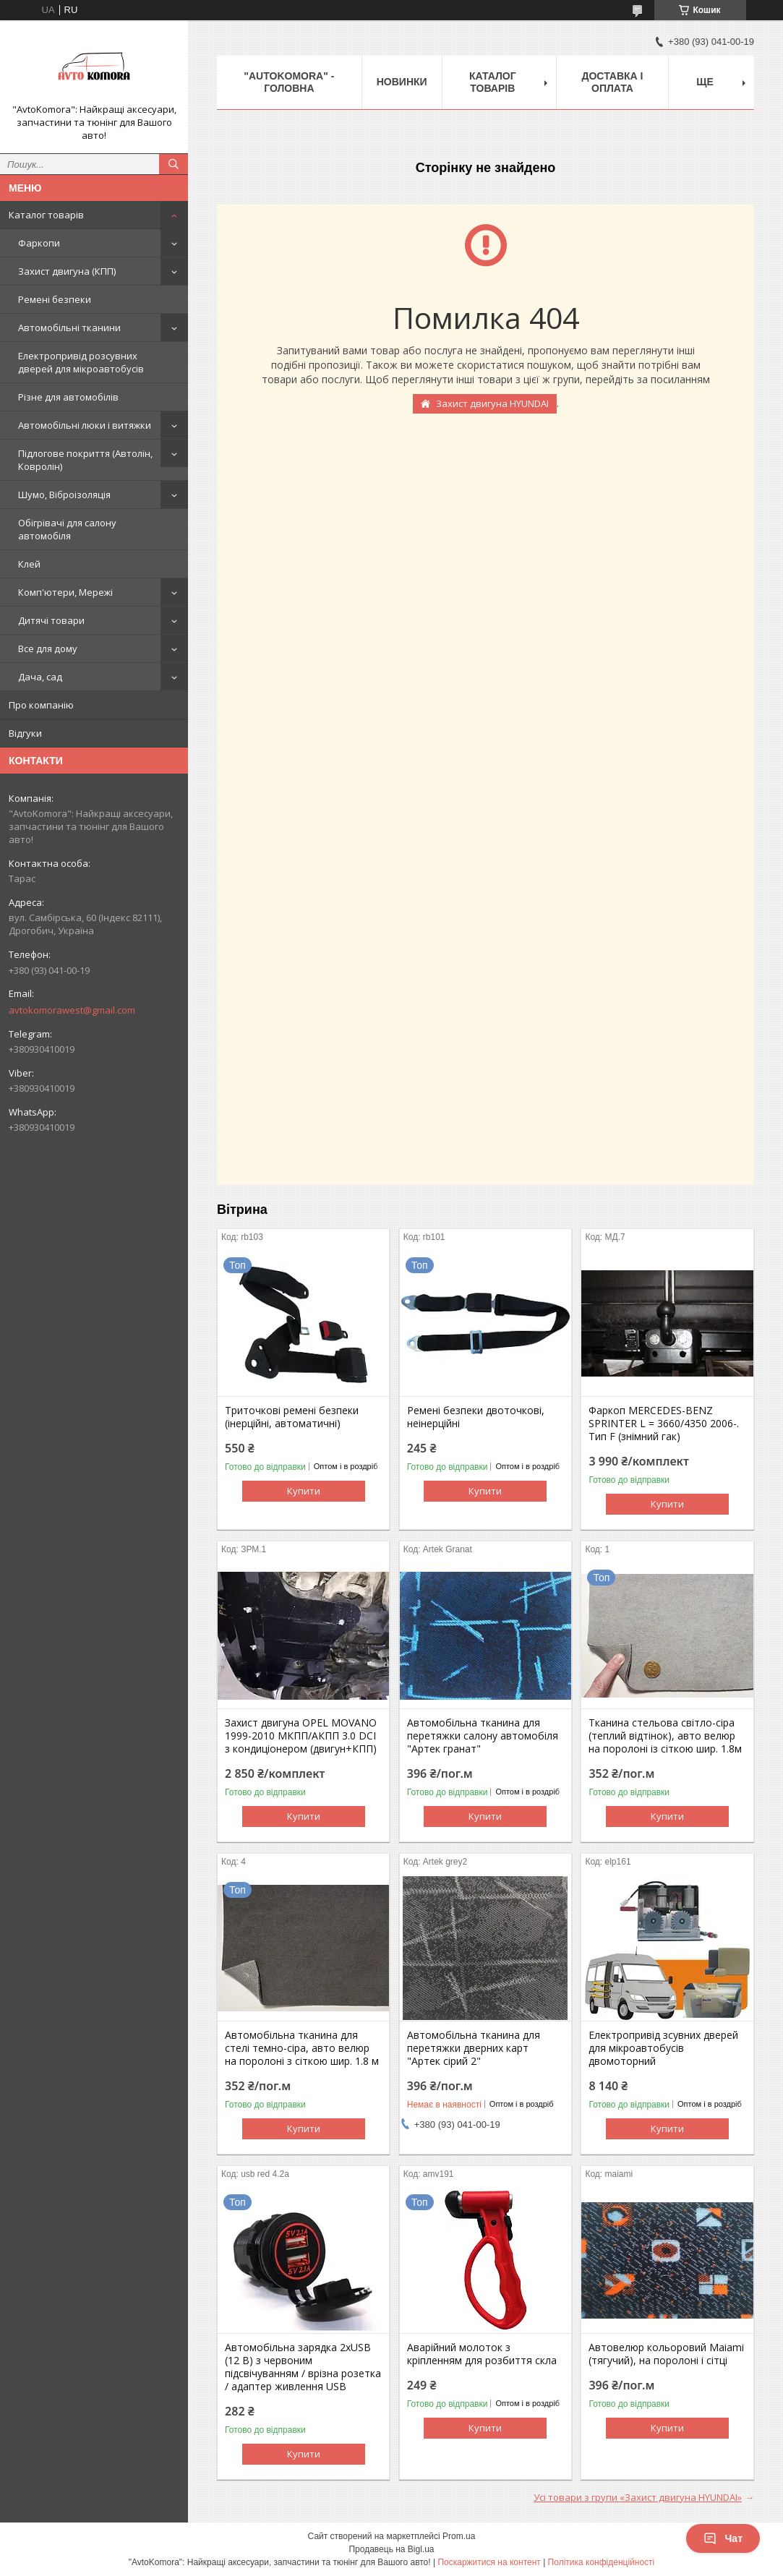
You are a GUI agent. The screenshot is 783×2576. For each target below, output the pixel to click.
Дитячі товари (51, 620)
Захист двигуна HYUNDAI (492, 403)
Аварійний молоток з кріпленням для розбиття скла (482, 2354)
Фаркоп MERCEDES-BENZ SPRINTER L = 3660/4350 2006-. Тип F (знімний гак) (664, 1423)
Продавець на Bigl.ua (391, 2549)
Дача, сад (40, 676)
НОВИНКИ (402, 81)
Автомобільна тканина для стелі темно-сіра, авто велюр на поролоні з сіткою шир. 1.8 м (302, 2048)
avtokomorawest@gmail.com (72, 1010)
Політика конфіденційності (601, 2562)
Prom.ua (458, 2536)
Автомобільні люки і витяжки (84, 425)
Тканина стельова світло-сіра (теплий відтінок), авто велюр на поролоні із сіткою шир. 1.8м (665, 1735)
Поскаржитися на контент (488, 2562)
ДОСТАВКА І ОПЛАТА (612, 82)
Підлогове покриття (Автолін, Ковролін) (85, 460)
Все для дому (47, 648)
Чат (723, 2538)
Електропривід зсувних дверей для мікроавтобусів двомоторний (663, 2048)
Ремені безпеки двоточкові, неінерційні (475, 1417)
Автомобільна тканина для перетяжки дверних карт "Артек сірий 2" (473, 2048)
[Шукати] (173, 164)
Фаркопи (39, 242)
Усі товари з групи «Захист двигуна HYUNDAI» (638, 2497)
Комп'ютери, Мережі (65, 592)
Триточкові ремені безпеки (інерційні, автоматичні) (292, 1417)
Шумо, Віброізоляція (64, 494)
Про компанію (41, 704)
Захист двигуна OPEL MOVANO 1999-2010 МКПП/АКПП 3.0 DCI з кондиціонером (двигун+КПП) (301, 1735)
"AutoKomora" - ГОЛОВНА (289, 82)
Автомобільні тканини (69, 327)
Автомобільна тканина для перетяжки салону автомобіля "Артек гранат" (482, 1735)
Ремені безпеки (54, 299)
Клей (29, 563)
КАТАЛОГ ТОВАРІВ (492, 82)
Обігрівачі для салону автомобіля (67, 529)
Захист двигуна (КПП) (67, 271)
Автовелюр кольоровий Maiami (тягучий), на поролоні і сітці (666, 2354)
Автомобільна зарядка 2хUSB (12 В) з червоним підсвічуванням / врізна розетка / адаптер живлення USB (303, 2367)
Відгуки (25, 733)
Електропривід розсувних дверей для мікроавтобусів (81, 362)
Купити (303, 1490)
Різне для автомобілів (68, 396)
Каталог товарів (46, 214)
